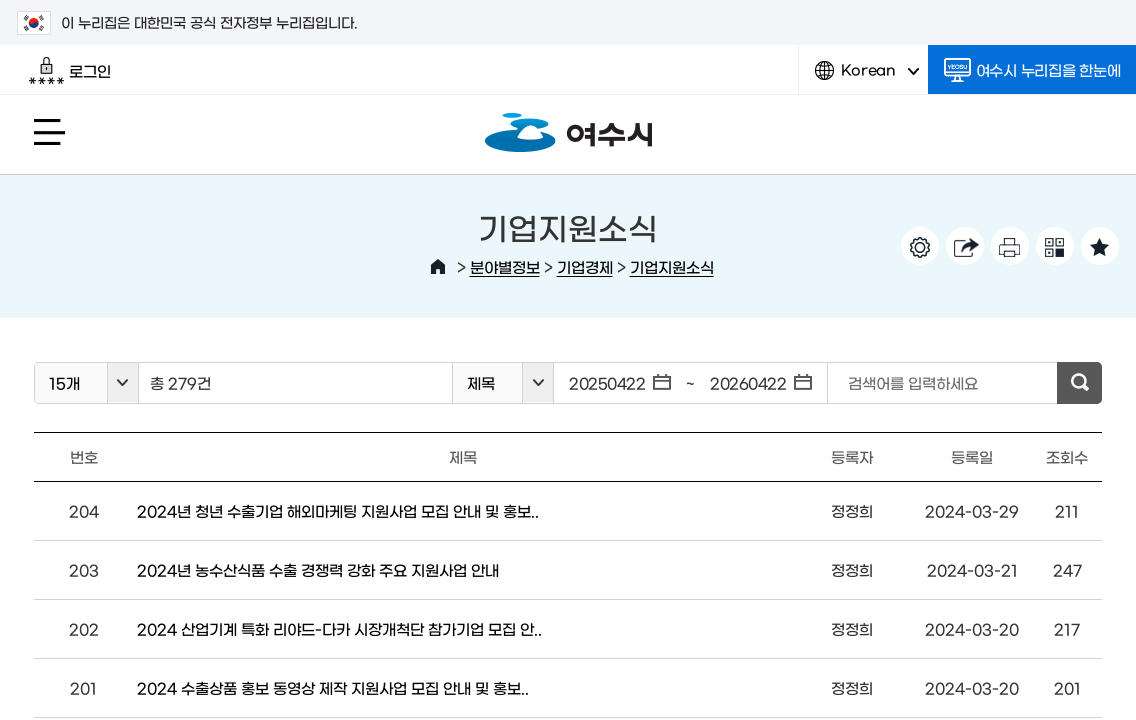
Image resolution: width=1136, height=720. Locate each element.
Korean (867, 77)
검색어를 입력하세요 (913, 382)
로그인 (69, 71)
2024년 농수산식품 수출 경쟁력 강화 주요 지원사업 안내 (318, 569)
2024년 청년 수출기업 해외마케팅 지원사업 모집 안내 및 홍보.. (338, 510)
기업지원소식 (672, 266)
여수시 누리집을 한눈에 (1032, 70)
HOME (438, 267)
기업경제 (585, 266)
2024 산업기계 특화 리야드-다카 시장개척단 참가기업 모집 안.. (339, 628)
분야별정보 (505, 266)
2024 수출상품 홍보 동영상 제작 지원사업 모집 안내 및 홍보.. (333, 687)
